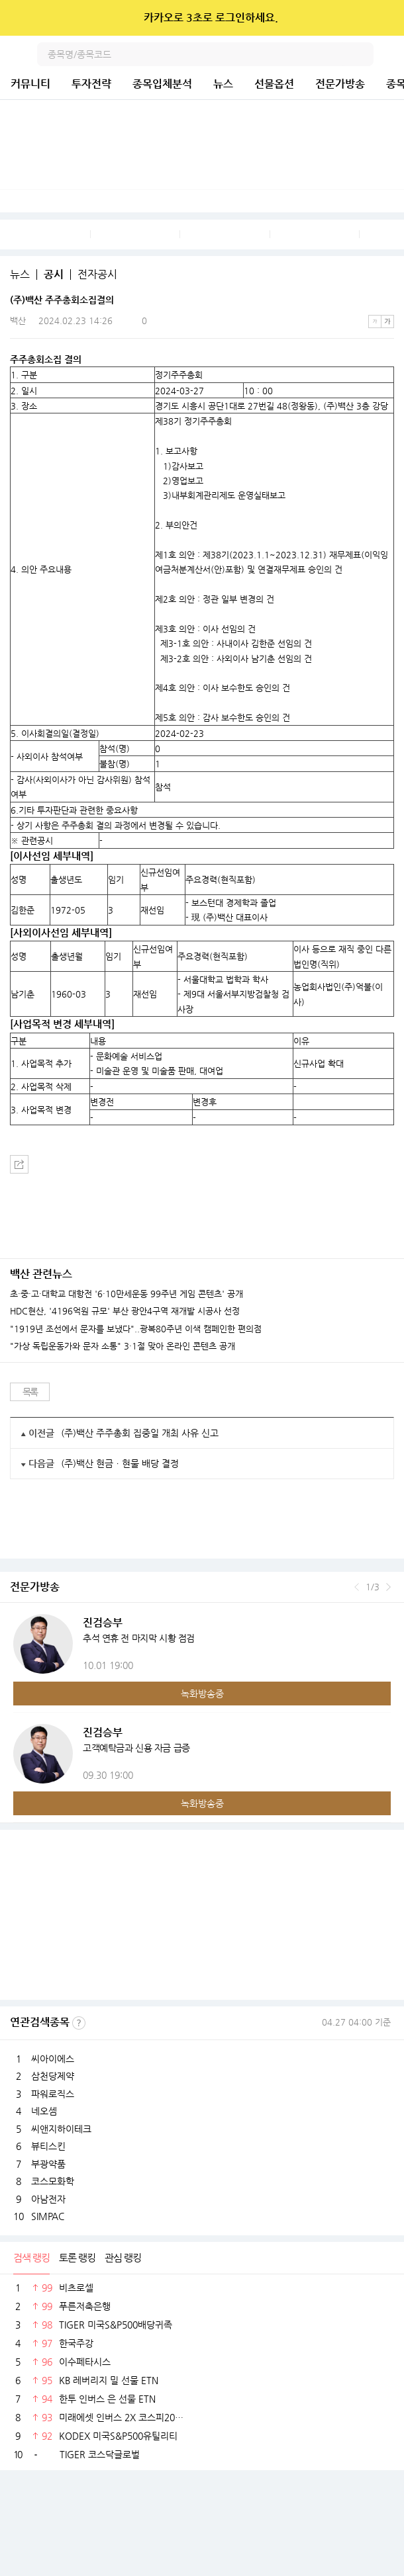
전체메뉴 (392, 54)
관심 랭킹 (123, 2257)
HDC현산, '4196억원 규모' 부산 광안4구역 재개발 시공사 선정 (125, 1311)
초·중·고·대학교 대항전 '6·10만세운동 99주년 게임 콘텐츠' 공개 (126, 1294)
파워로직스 (52, 2093)
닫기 (385, 18)
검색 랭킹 (31, 2257)
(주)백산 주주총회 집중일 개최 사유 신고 (140, 1433)
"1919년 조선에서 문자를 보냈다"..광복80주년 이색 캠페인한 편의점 (136, 1329)
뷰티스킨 (48, 2146)
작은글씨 (374, 321)
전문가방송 (340, 83)
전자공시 (97, 274)
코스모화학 (52, 2181)
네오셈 (44, 2111)
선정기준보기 (78, 2023)
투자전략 (91, 83)
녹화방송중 (202, 1693)
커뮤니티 (30, 83)
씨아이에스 (52, 2058)
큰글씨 (387, 321)
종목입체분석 (162, 83)
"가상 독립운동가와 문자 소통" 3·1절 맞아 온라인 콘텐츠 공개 (122, 1346)
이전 (356, 1587)
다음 (388, 1587)
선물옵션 (274, 83)
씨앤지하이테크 (61, 2129)
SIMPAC (47, 2216)
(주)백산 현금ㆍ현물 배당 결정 (120, 1463)
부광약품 (48, 2164)
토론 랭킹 (77, 2257)
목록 (30, 1392)
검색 (362, 54)
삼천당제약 (52, 2076)
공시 (54, 274)
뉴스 (223, 83)
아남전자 (48, 2199)
